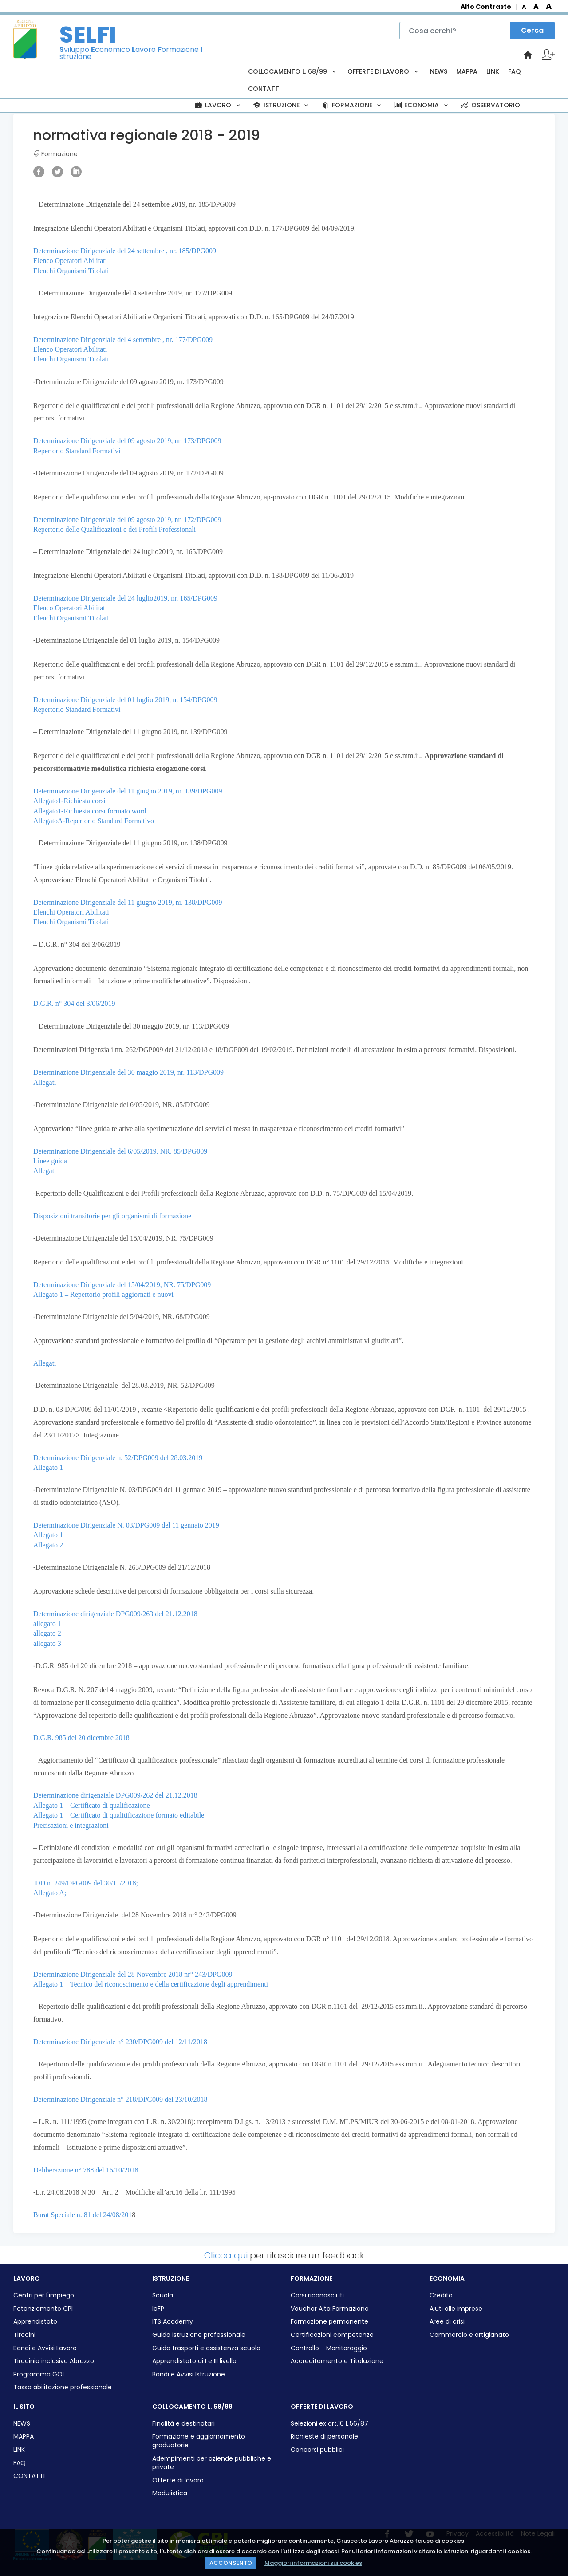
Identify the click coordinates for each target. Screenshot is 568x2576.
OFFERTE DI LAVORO (384, 71)
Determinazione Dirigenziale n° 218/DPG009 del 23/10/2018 (120, 2099)
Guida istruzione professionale (198, 2335)
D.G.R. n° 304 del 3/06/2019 (74, 1003)
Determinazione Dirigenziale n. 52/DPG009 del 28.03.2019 (117, 1457)
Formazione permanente (329, 2321)
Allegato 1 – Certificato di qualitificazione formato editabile (118, 1815)
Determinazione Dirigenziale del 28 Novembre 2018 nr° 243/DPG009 (133, 1974)
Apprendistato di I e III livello (194, 2361)
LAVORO (218, 105)
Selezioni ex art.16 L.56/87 (329, 2423)
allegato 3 (47, 1643)
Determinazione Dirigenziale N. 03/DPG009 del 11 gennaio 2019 (126, 1525)
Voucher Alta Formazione (330, 2309)
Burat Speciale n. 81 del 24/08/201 (82, 2215)
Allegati (44, 1082)
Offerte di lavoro (178, 2480)
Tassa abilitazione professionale (62, 2387)
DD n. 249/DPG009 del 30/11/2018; (86, 1883)
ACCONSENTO (230, 2563)
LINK (492, 71)
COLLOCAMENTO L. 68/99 (293, 71)
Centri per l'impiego (43, 2295)
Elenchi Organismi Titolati (71, 271)
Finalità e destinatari (183, 2423)
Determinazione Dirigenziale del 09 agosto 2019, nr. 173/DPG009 (127, 440)
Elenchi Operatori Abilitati (71, 912)
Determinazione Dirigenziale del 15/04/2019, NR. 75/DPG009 (122, 1284)
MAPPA (466, 71)
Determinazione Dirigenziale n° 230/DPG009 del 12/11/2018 (120, 2042)
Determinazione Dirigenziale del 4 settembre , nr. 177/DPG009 (123, 339)
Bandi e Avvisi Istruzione (188, 2374)
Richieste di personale (324, 2436)
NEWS (438, 71)
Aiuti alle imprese (456, 2309)
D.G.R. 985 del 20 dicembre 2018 (81, 1737)
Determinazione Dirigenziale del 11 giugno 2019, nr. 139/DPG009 (127, 791)
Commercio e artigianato (469, 2335)
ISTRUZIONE (281, 105)
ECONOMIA (422, 105)
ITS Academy (172, 2321)
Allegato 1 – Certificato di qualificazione (91, 1805)
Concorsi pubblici (317, 2450)
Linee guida (50, 1161)
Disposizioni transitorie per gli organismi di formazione (112, 1216)
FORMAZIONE (352, 105)
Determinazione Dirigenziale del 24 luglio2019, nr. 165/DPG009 (125, 598)
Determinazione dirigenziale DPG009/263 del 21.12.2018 (115, 1614)
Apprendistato (35, 2321)
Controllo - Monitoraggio (329, 2348)
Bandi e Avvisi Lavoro (45, 2348)
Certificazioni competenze (332, 2335)
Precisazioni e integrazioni (71, 1825)
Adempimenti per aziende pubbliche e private (211, 2463)
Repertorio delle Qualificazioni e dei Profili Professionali (114, 529)
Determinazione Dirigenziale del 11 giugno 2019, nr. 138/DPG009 (127, 902)
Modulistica (169, 2493)
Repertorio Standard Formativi (76, 451)
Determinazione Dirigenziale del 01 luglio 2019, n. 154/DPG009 (125, 699)
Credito (441, 2295)
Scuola (162, 2295)
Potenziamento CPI (43, 2309)
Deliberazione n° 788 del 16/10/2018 (85, 2170)
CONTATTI (264, 88)
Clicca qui (226, 2255)
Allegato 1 (48, 1467)
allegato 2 (47, 1633)
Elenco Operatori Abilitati (70, 260)
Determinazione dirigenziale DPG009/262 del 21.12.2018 (115, 1795)
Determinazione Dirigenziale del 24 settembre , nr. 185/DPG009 (124, 251)
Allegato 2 (48, 1545)
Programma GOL (39, 2374)
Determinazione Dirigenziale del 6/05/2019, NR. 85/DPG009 (120, 1151)
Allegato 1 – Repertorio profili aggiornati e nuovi (103, 1294)
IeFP (158, 2309)
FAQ (514, 71)
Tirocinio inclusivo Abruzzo (53, 2361)
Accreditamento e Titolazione (337, 2361)
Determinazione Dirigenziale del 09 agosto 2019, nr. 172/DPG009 (127, 519)
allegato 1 (47, 1623)
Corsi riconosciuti (317, 2295)
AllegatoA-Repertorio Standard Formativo (93, 821)
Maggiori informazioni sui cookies (313, 2563)
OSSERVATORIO (490, 105)
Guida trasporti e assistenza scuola (206, 2348)
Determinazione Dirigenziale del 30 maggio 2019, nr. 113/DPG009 (128, 1072)
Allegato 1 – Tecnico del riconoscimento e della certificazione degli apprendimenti (150, 1984)
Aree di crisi (447, 2321)
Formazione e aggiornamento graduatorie (198, 2441)
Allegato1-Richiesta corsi (69, 801)
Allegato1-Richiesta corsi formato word (89, 811)
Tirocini (24, 2335)
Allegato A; (49, 1893)
